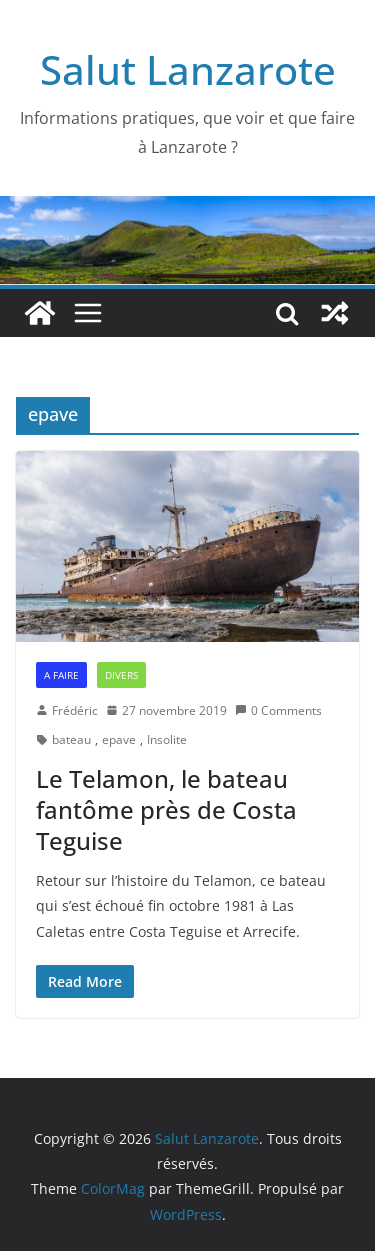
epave (119, 739)
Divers (121, 675)
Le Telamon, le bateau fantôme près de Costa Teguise (166, 809)
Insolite (167, 739)
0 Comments (278, 710)
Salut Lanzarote (188, 69)
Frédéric (75, 710)
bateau (71, 739)
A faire (61, 675)
